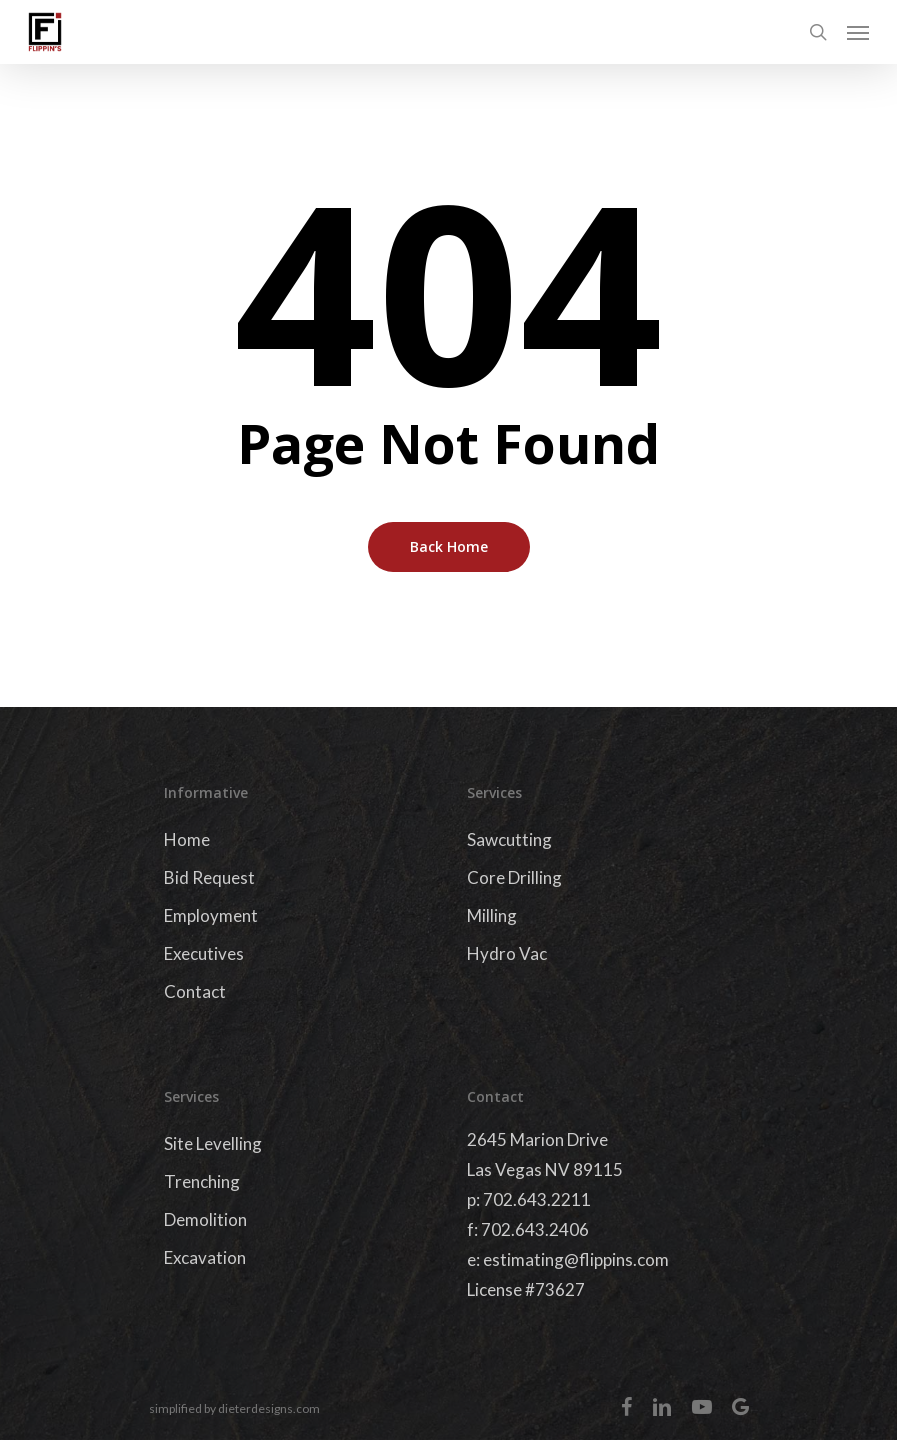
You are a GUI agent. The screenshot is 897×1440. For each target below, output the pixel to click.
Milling (492, 915)
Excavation (205, 1257)
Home (187, 839)
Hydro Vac (507, 953)
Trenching (202, 1181)
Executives (204, 953)
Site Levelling (213, 1143)
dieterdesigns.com (269, 1408)
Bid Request (209, 877)
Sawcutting (509, 839)
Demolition (205, 1219)
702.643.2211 (537, 1199)
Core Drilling (514, 877)
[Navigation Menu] (858, 32)
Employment (211, 915)
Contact (195, 991)
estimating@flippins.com (576, 1259)
